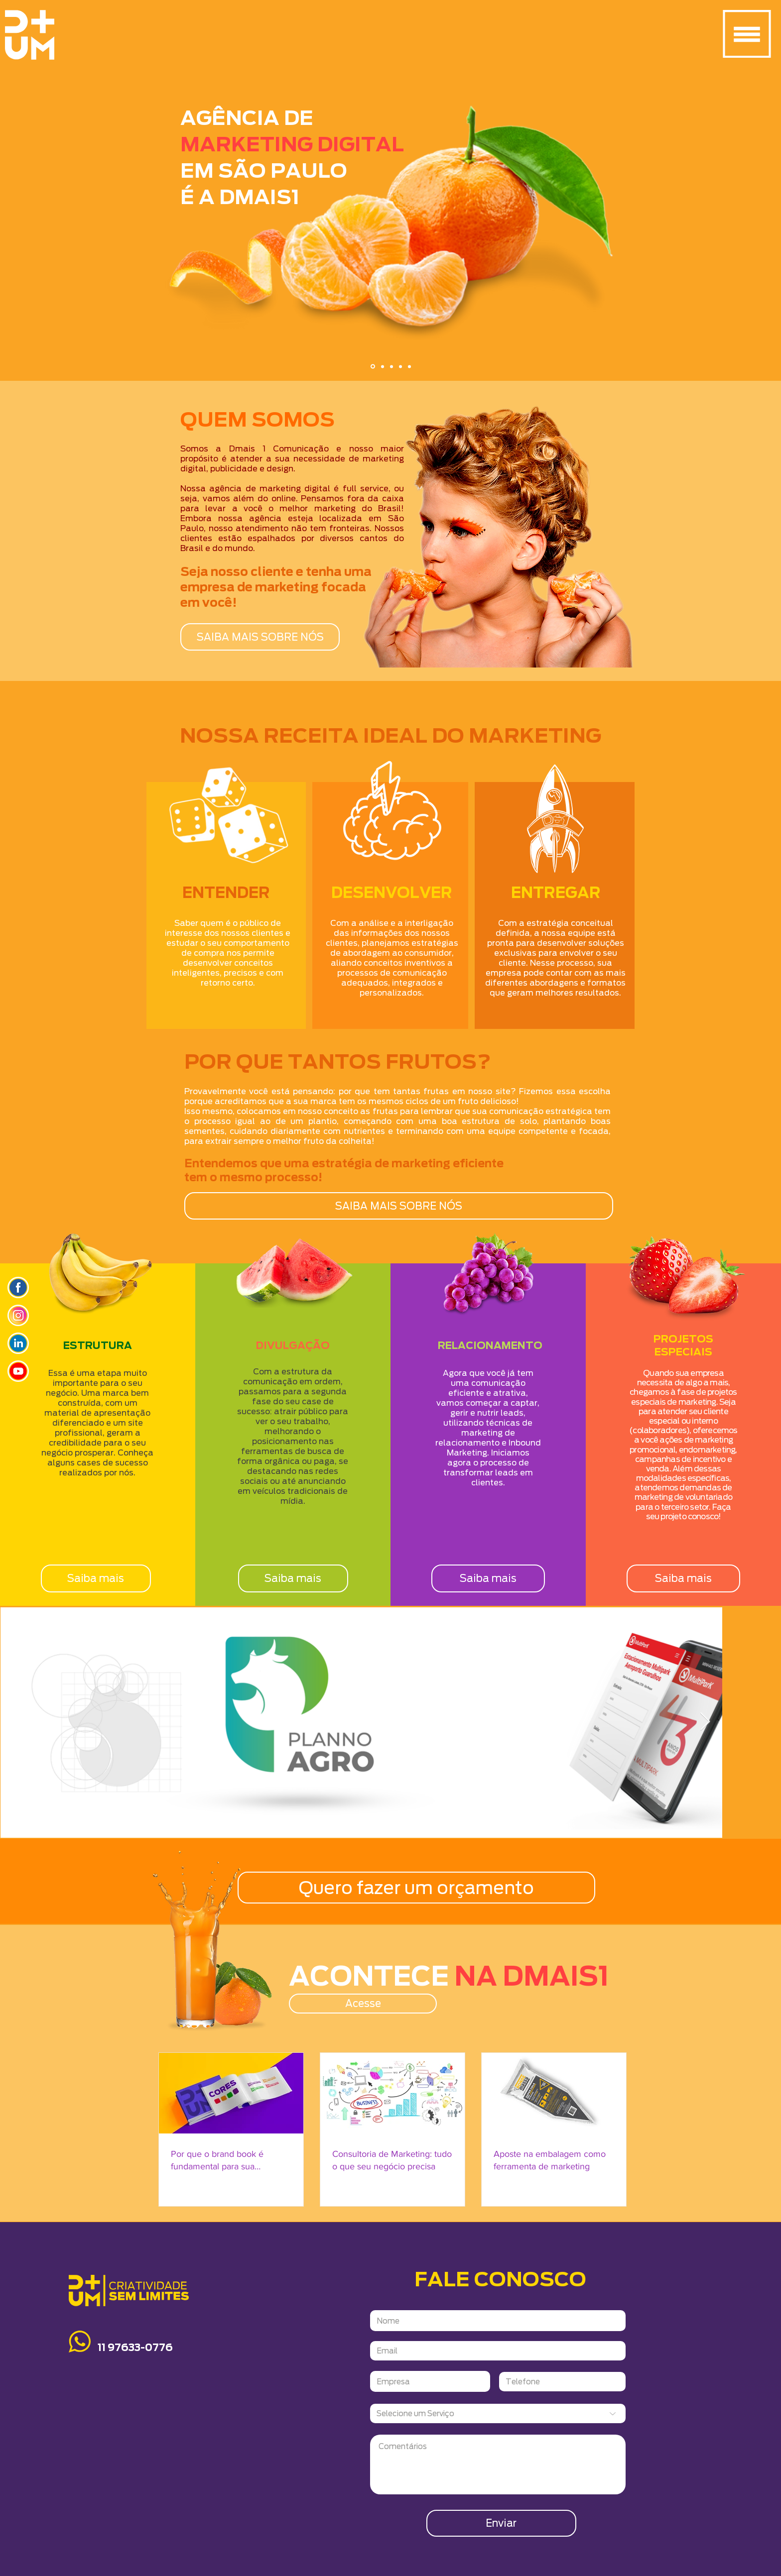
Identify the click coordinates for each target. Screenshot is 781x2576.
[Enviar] (501, 2523)
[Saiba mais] (96, 1578)
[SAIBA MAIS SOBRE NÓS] (260, 637)
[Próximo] (725, 193)
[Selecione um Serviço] (498, 2413)
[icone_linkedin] (18, 1343)
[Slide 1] (373, 366)
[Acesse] (363, 2004)
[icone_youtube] (18, 1371)
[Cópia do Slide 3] (400, 366)
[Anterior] (56, 193)
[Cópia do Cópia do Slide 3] (409, 366)
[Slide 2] (382, 366)
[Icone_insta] (18, 1315)
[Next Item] (705, 1722)
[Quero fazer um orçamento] (416, 1888)
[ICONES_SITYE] (18, 1287)
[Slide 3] (391, 366)
